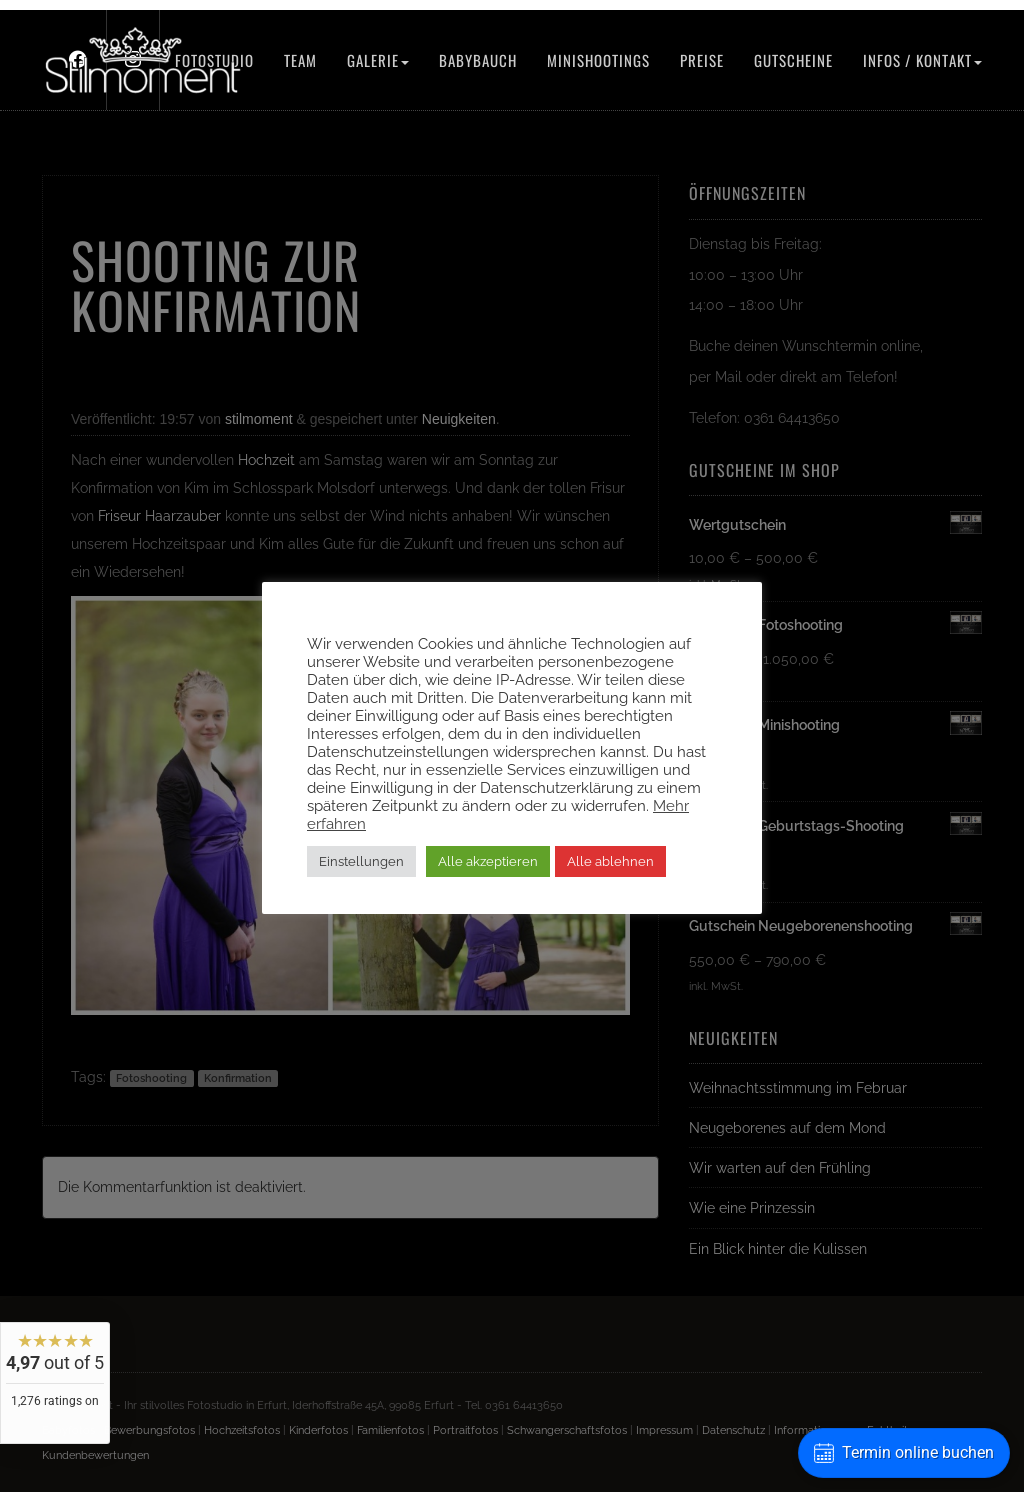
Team (300, 60)
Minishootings (598, 60)
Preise (702, 60)
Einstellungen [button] (361, 861)
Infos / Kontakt (922, 60)
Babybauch (478, 60)
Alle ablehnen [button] (610, 861)
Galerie (378, 60)
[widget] (55, 1383)
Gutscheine (793, 60)
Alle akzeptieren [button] (488, 861)
